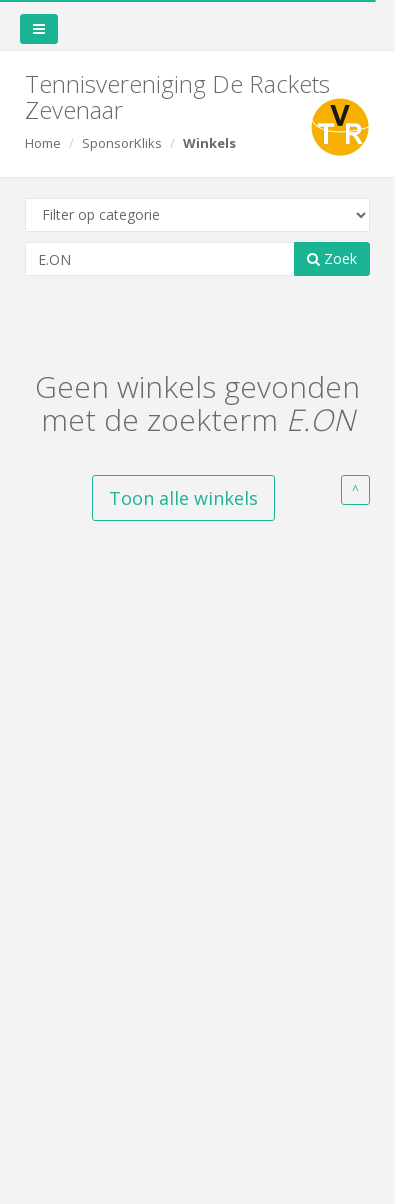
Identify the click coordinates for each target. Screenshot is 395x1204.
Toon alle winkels (183, 498)
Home (43, 143)
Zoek (332, 258)
